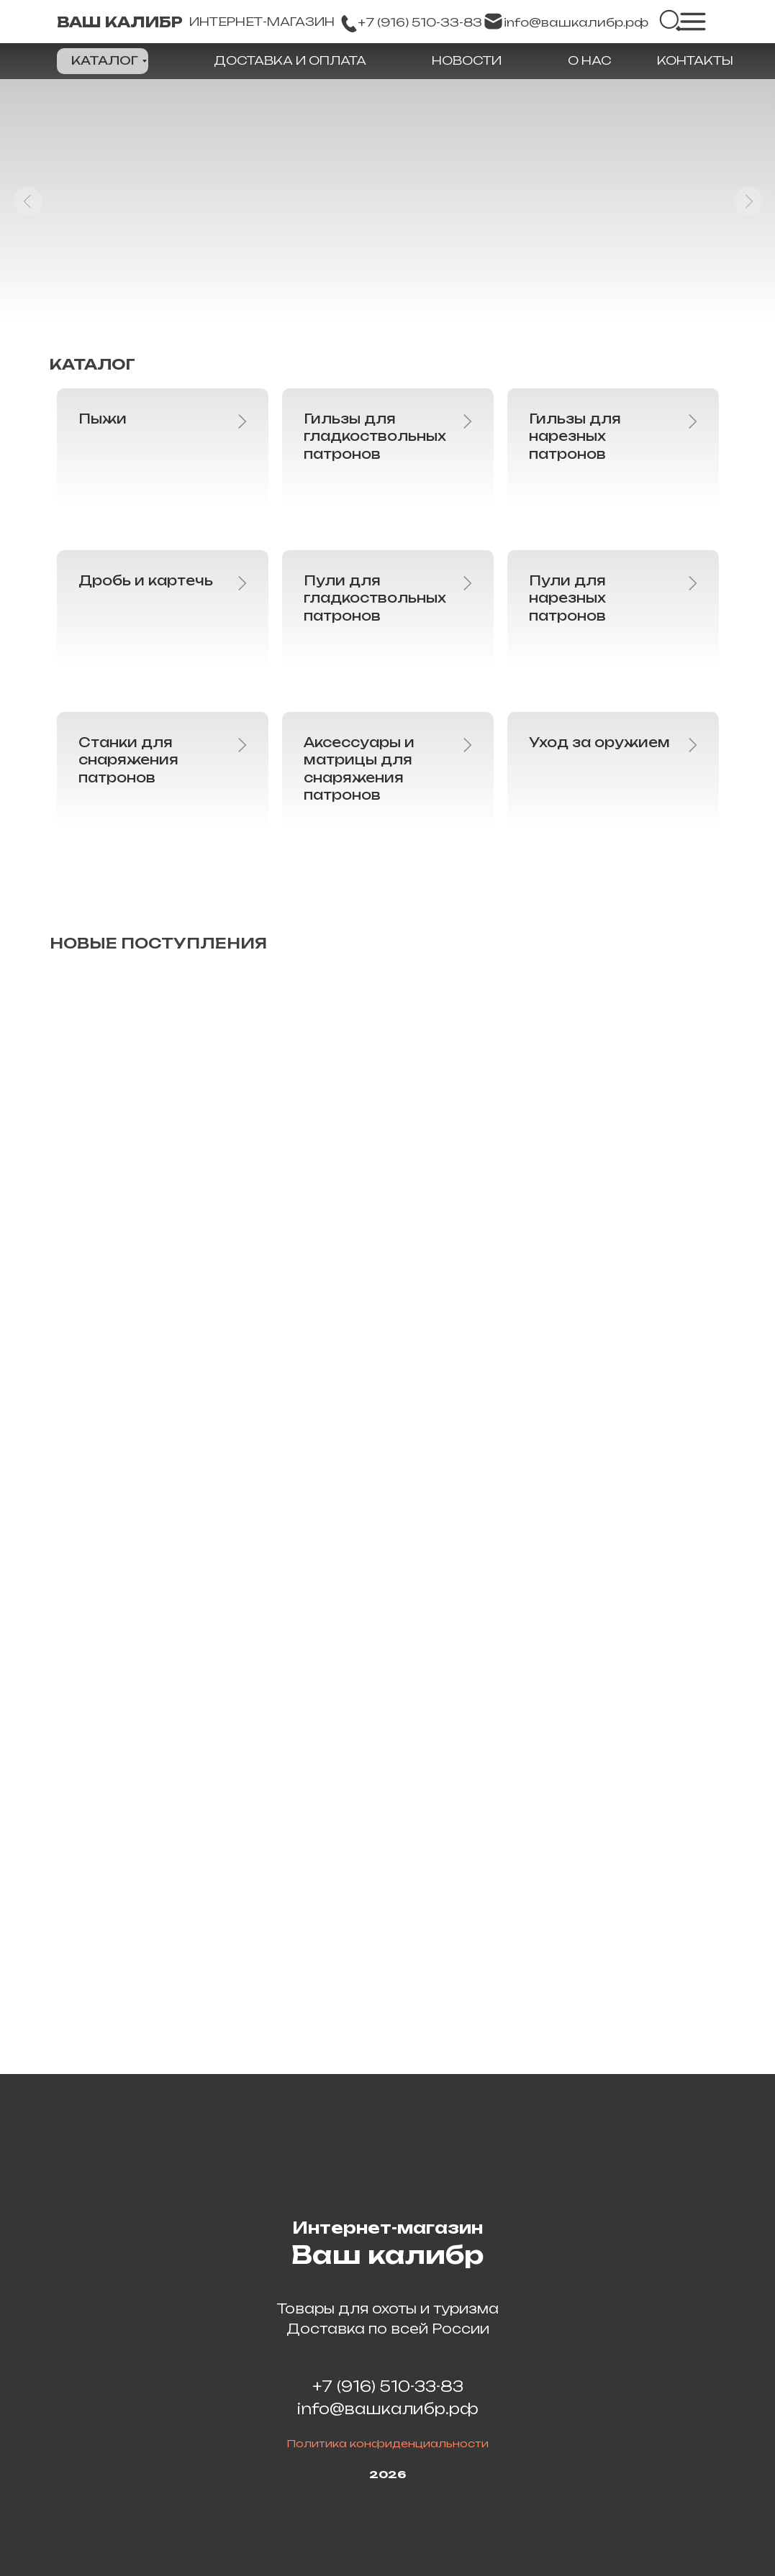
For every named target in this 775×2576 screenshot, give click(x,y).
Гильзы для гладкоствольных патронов (375, 436)
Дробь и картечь (145, 580)
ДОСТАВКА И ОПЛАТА (290, 60)
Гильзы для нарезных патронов (575, 436)
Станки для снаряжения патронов (128, 759)
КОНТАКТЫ (695, 60)
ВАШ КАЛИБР (120, 22)
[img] (670, 21)
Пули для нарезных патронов (567, 598)
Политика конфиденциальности (387, 2443)
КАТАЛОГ (104, 60)
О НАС (590, 60)
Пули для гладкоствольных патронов (375, 598)
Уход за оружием (599, 742)
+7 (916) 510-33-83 (387, 2386)
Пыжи (102, 418)
